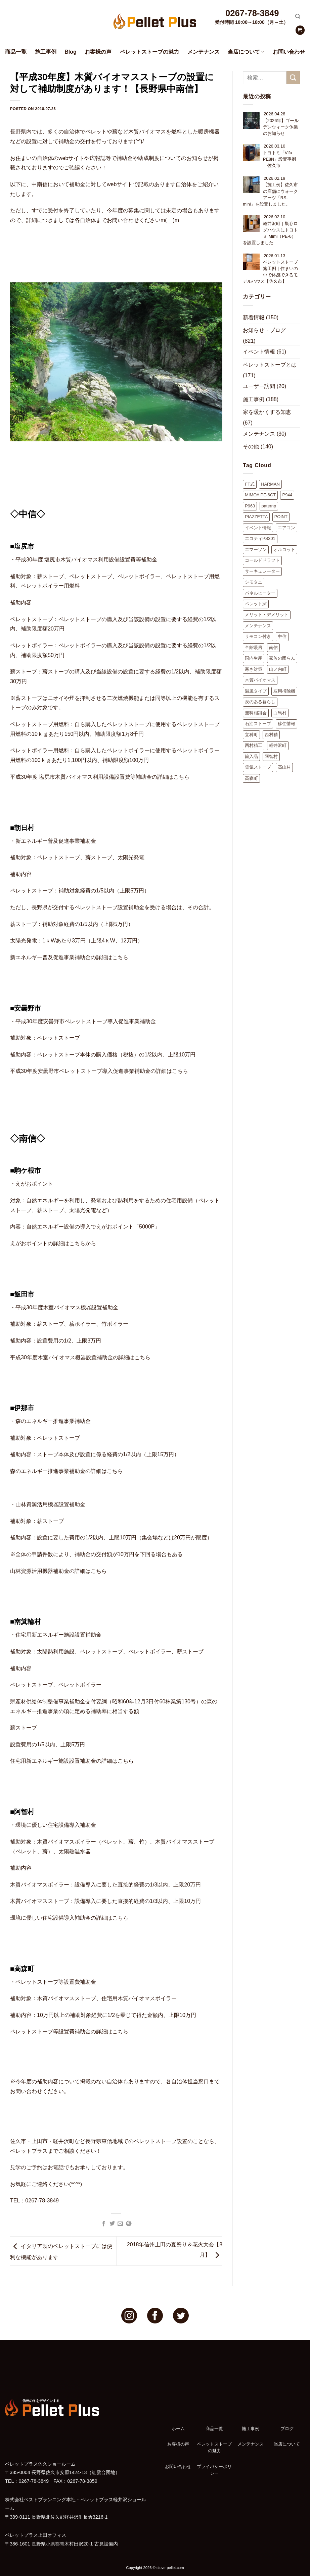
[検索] (298, 16)
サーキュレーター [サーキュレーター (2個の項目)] (262, 571)
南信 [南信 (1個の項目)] (273, 647)
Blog (70, 52)
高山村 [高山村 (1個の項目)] (284, 767)
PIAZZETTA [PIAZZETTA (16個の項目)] (256, 516)
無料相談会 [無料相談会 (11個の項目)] (256, 712)
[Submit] (293, 77)
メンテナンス (203, 52)
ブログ (287, 2428)
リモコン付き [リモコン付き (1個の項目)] (258, 636)
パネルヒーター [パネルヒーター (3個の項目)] (260, 593)
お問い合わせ (289, 52)
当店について (246, 52)
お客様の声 (98, 52)
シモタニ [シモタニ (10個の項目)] (253, 582)
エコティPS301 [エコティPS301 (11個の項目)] (260, 538)
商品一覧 (16, 52)
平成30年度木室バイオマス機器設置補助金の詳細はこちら (80, 1357)
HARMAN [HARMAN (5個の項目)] (270, 484)
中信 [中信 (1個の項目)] (282, 636)
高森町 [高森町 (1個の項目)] (251, 778)
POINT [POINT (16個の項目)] (280, 516)
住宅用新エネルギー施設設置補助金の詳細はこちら (72, 1761)
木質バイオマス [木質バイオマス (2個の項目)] (260, 679)
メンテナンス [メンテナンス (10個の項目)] (258, 625)
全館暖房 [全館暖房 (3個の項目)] (253, 647)
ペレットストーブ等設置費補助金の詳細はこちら (69, 2031)
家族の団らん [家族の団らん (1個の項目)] (282, 658)
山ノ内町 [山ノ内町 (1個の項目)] (277, 669)
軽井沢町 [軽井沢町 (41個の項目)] (277, 745)
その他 (251, 446)
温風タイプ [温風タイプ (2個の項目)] (256, 691)
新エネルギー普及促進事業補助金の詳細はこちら (69, 957)
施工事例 (45, 52)
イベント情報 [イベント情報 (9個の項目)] (258, 527)
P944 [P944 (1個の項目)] (287, 494)
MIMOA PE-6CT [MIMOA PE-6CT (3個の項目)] (260, 494)
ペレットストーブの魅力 (149, 52)
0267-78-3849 (252, 13)
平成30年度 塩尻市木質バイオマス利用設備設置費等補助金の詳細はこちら (99, 777)
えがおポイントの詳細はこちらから (53, 1243)
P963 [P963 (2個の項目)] (250, 505)
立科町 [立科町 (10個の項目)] (251, 734)
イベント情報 (259, 351)
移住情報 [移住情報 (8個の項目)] (286, 723)
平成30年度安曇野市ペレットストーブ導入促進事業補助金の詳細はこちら (99, 1071)
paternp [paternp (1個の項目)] (269, 505)
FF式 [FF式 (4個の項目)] (250, 484)
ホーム (178, 2428)
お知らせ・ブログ (264, 330)
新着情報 (253, 317)
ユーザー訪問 (259, 386)
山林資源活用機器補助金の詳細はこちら (58, 1571)
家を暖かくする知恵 (267, 412)
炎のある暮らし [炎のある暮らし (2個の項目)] (260, 701)
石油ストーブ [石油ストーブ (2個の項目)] (258, 723)
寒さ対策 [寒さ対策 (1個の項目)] (253, 669)
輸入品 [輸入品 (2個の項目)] (251, 756)
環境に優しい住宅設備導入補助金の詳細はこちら (69, 1918)
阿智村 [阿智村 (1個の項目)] (271, 756)
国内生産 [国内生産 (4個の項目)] (253, 658)
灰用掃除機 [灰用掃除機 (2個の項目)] (284, 691)
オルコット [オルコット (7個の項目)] (284, 549)
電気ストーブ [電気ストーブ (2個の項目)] (258, 767)
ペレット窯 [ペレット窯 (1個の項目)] (256, 603)
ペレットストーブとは (270, 365)
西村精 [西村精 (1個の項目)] (271, 734)
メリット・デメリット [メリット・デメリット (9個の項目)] (267, 614)
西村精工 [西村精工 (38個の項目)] (253, 745)
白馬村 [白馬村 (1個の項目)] (279, 712)
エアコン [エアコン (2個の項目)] (286, 527)
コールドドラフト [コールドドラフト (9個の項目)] (262, 560)
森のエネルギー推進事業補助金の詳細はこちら (66, 1471)
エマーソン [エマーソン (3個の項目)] (256, 549)
